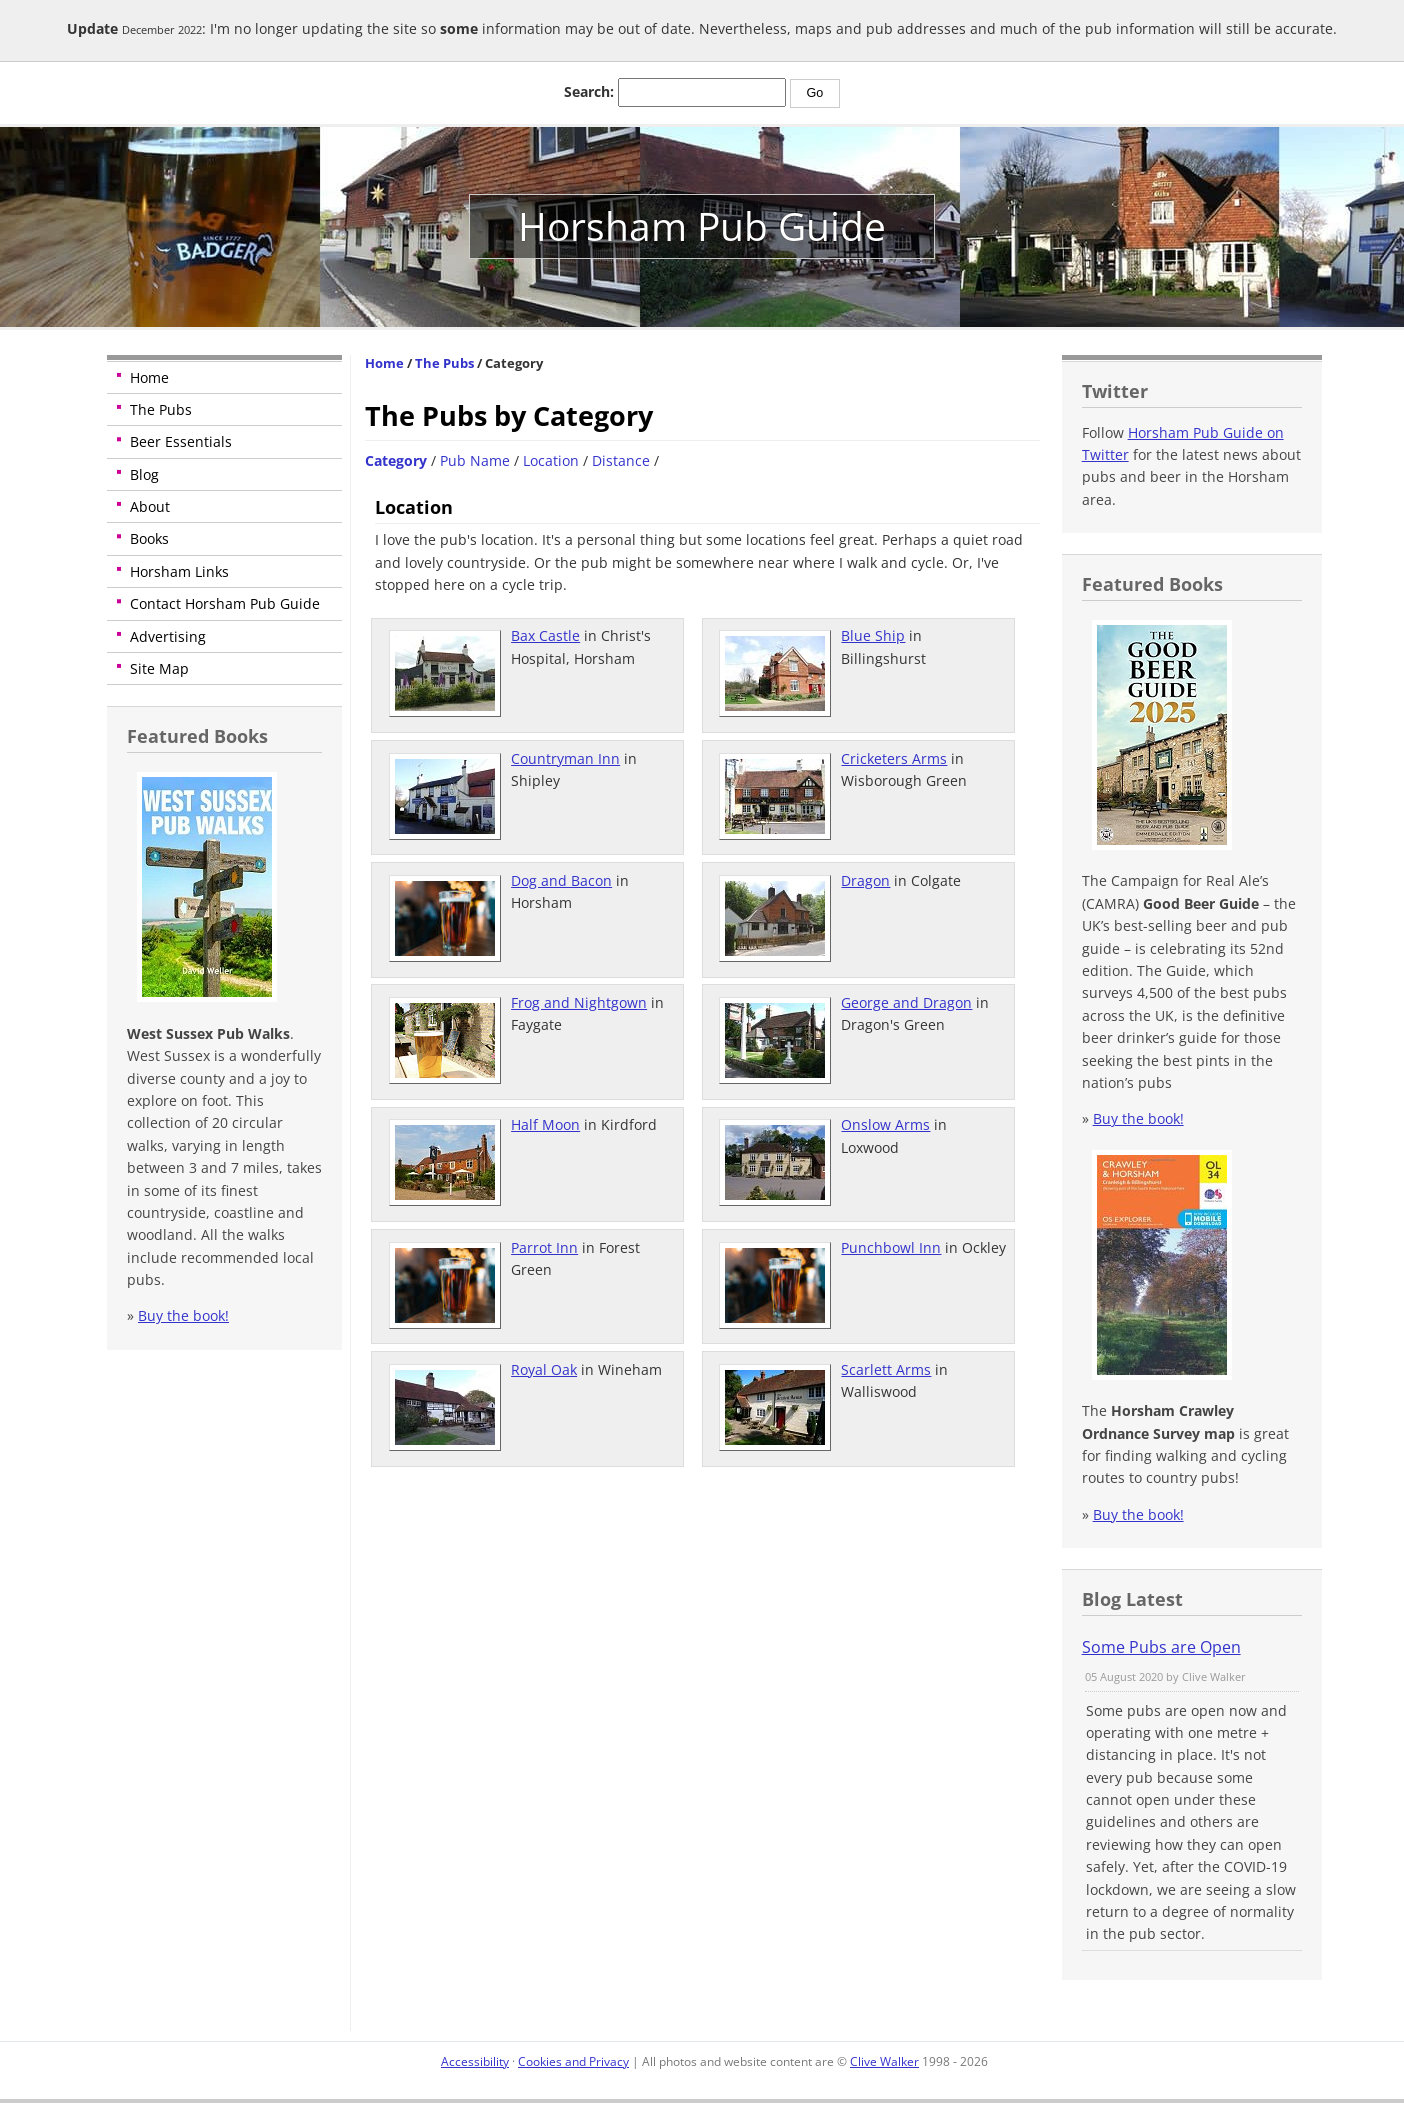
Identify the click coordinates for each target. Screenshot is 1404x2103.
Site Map (159, 668)
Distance (621, 460)
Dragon (865, 880)
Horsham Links (179, 571)
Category (396, 460)
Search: (589, 91)
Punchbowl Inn (891, 1247)
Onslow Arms (885, 1124)
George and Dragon (906, 1002)
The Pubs (161, 409)
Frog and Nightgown (579, 1002)
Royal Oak (544, 1369)
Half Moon (545, 1124)
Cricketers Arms (894, 758)
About (150, 506)
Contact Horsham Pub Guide (225, 603)
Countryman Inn (565, 758)
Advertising (168, 636)
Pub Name (475, 460)
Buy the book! (183, 1315)
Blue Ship (873, 635)
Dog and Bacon (561, 880)
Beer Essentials (181, 441)
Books (149, 538)
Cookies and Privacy (573, 2061)
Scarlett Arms (886, 1369)
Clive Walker (884, 2061)
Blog (144, 474)
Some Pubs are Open (1161, 1647)
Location (551, 460)
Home (149, 377)
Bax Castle (545, 635)
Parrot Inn (544, 1247)
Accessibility (475, 2061)
